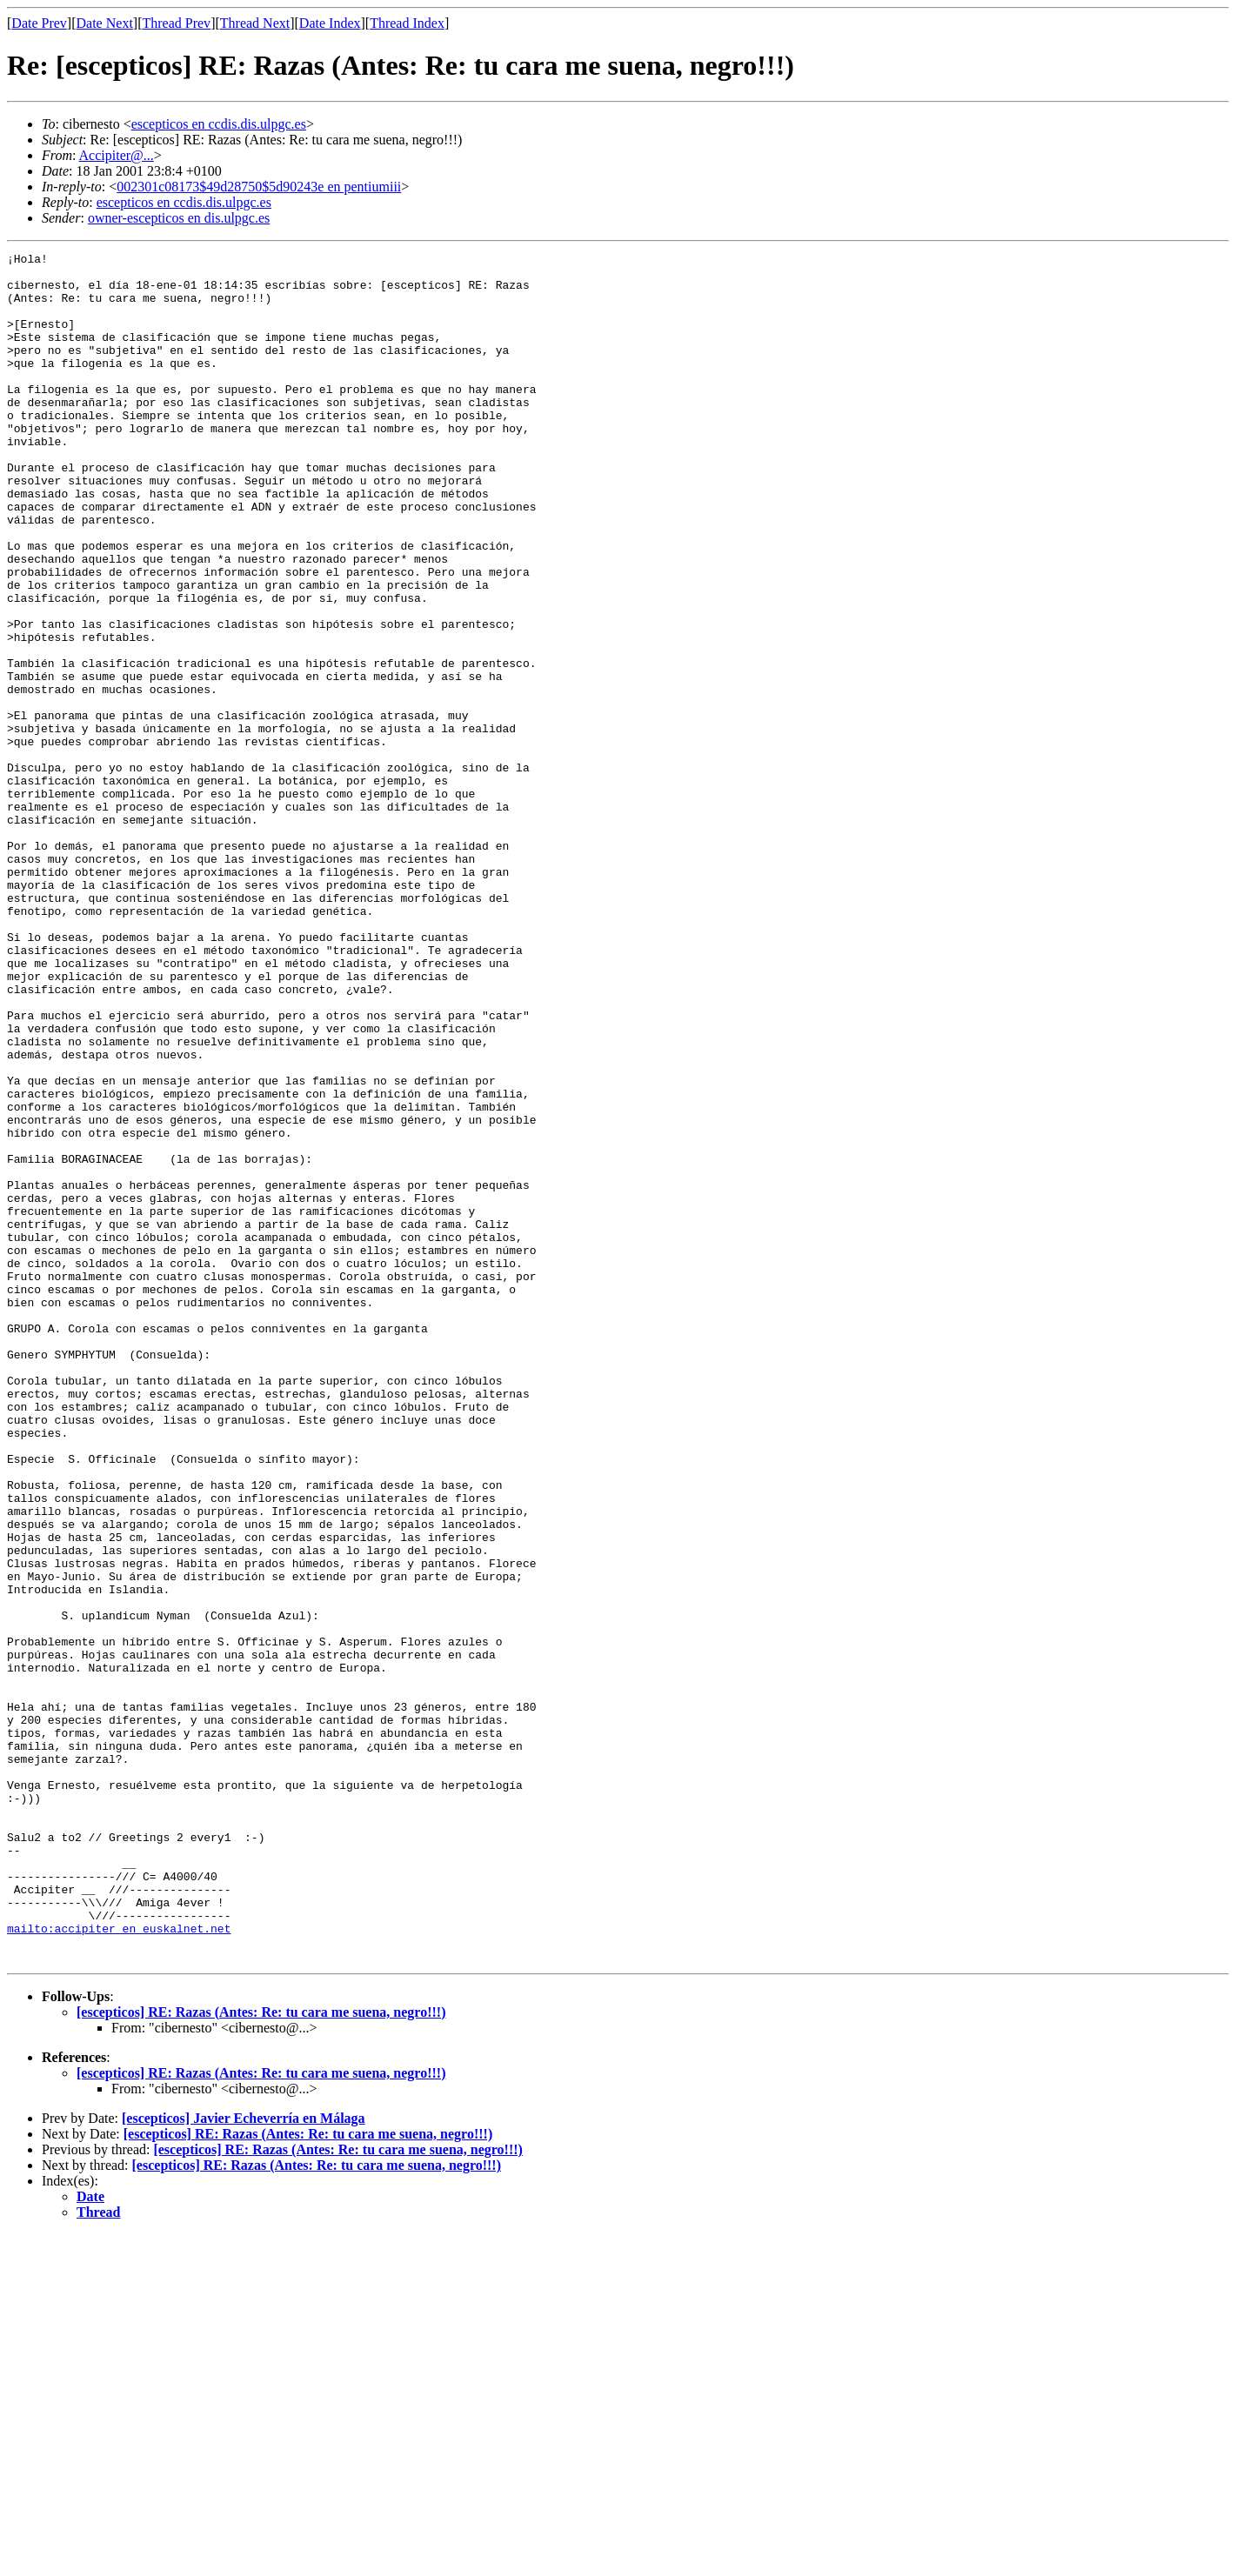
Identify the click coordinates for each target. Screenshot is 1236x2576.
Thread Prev (176, 23)
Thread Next (255, 23)
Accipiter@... (116, 155)
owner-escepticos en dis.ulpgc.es (179, 217)
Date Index (330, 23)
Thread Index (407, 23)
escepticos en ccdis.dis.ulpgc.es (218, 124)
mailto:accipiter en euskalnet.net (118, 2264)
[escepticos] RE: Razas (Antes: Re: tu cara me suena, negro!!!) (261, 2353)
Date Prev (39, 23)
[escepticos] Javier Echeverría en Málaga (243, 2460)
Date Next (105, 23)
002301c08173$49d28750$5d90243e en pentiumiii (259, 186)
